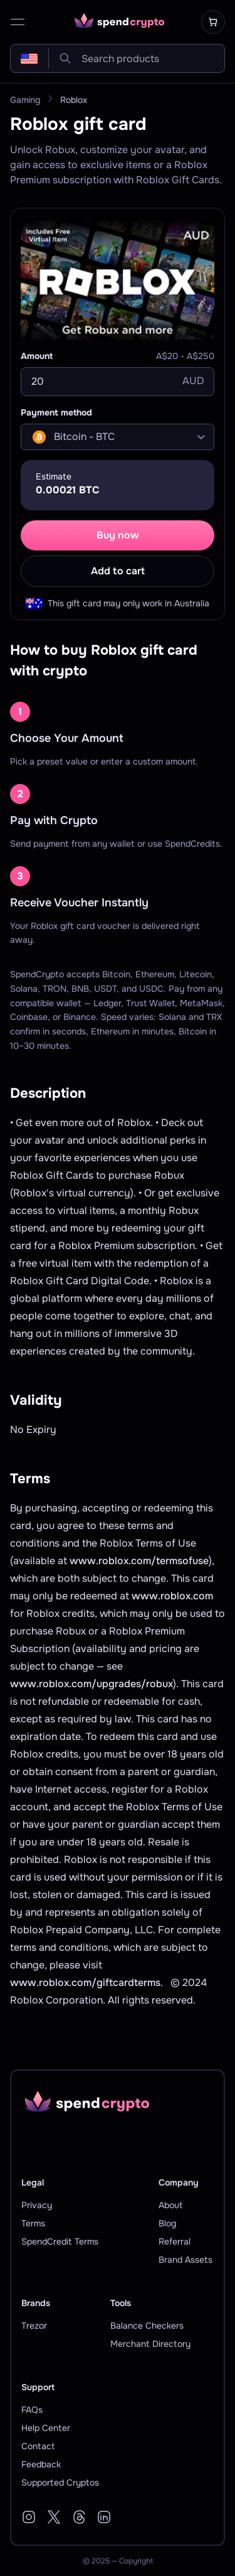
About (170, 2205)
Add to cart (118, 570)
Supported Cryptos (60, 2482)
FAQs (32, 2409)
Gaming (25, 99)
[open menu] (17, 22)
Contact (38, 2446)
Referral (175, 2241)
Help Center (45, 2428)
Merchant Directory (150, 2343)
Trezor (34, 2325)
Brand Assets (185, 2259)
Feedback (41, 2464)
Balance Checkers (147, 2325)
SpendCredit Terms (59, 2241)
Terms (33, 2223)
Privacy (36, 2205)
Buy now (118, 535)
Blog (167, 2223)
